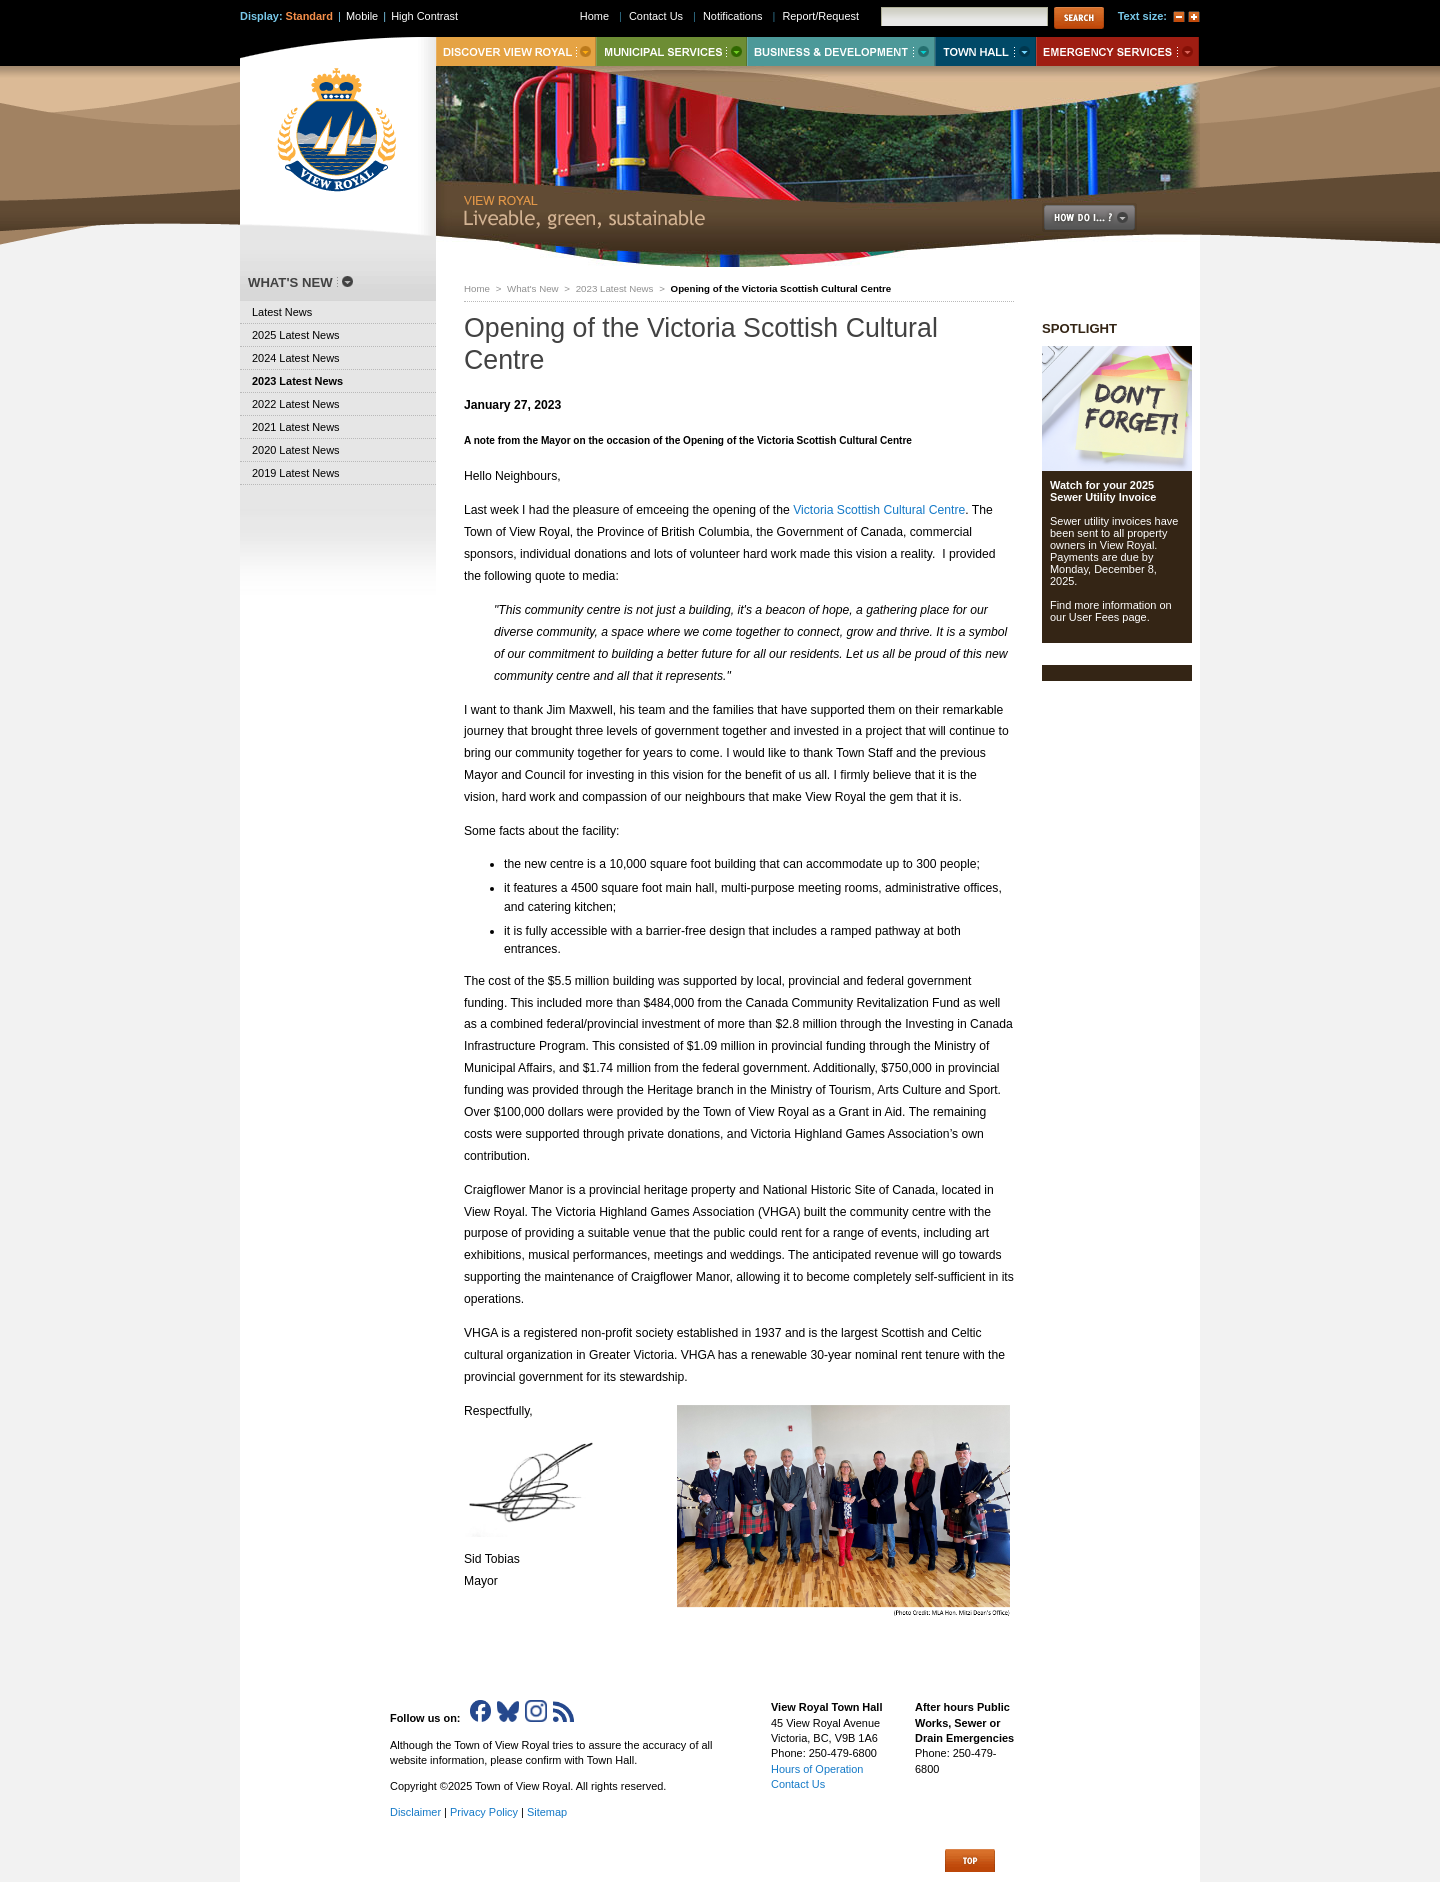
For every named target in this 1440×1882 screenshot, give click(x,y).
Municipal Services (671, 51)
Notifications (733, 16)
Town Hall (985, 51)
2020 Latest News (296, 450)
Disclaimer (415, 1812)
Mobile (362, 16)
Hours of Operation (817, 1769)
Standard (309, 16)
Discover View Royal (516, 51)
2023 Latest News (615, 288)
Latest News (282, 312)
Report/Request (820, 16)
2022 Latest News (296, 404)
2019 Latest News (296, 473)
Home (477, 288)
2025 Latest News (296, 335)
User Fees (1094, 617)
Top (970, 1860)
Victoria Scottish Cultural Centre (879, 510)
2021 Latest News (296, 427)
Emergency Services (1117, 51)
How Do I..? (1101, 217)
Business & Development (841, 51)
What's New (533, 288)
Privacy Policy (484, 1812)
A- (1179, 17)
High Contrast (424, 16)
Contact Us (656, 16)
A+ (1194, 17)
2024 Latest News (296, 358)
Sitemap (547, 1812)
